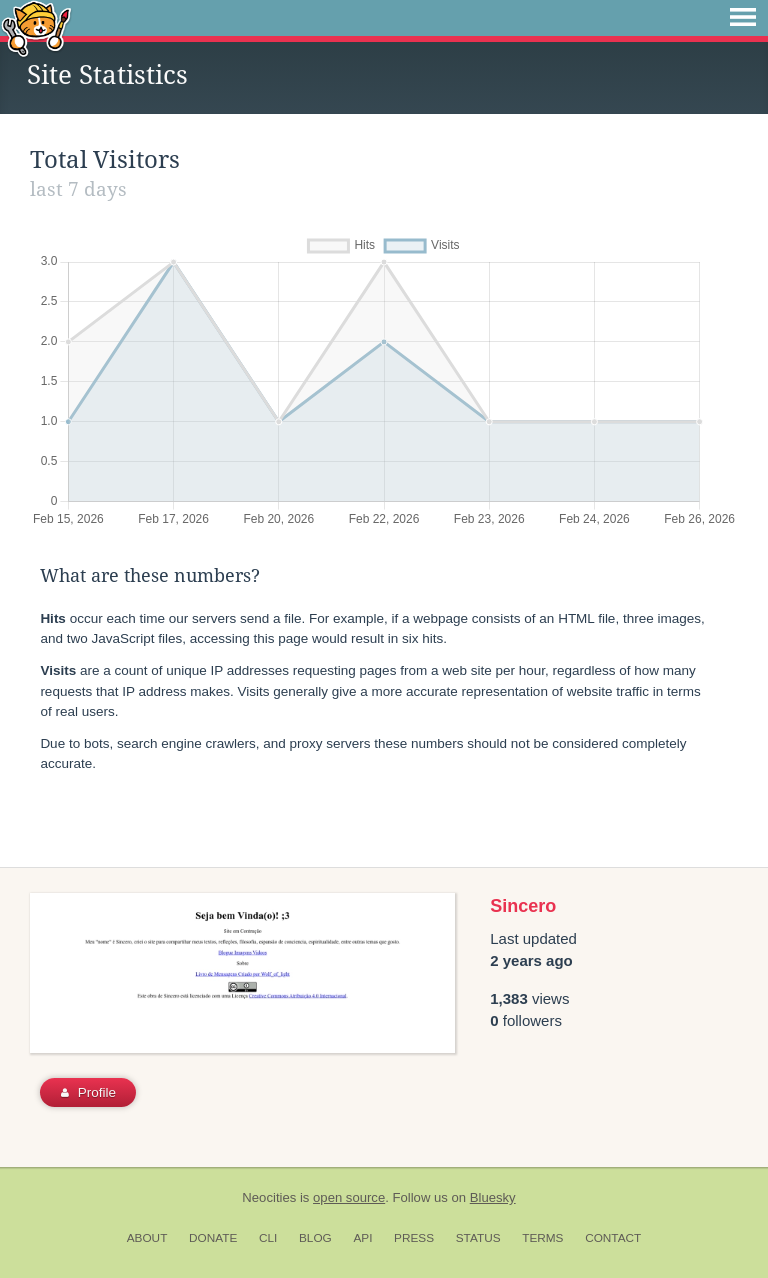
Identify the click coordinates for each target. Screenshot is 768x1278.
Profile (88, 1092)
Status (478, 1238)
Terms (542, 1238)
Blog (315, 1238)
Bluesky (493, 1197)
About (147, 1238)
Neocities (269, 1197)
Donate (213, 1238)
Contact (613, 1238)
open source (349, 1197)
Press (414, 1238)
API (362, 1238)
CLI (268, 1238)
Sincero (523, 906)
